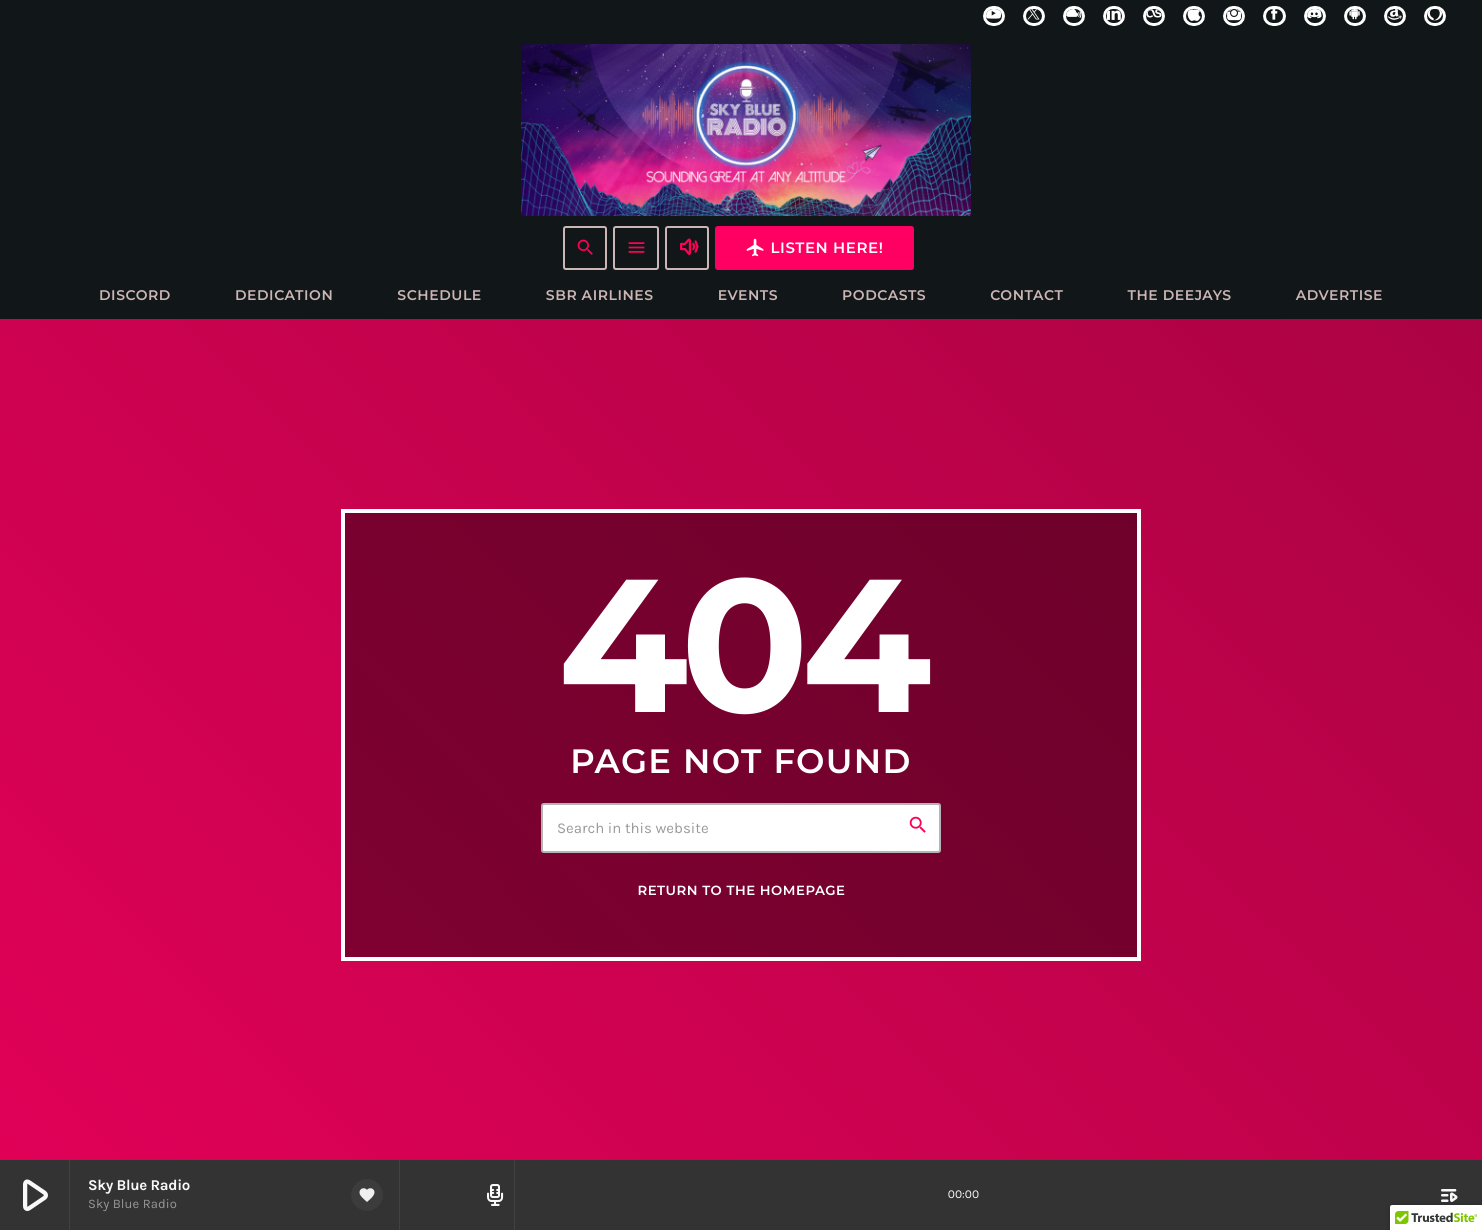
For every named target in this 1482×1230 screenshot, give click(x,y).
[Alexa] (1435, 16)
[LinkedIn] (1114, 16)
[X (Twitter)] (1034, 16)
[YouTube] (994, 16)
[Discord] (1315, 16)
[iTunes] (1194, 16)
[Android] (1355, 16)
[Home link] (746, 129)
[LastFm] (1154, 16)
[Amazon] (1395, 16)
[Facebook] (1274, 16)
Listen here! (814, 247)
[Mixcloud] (1074, 16)
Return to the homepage (741, 892)
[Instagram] (1234, 16)
